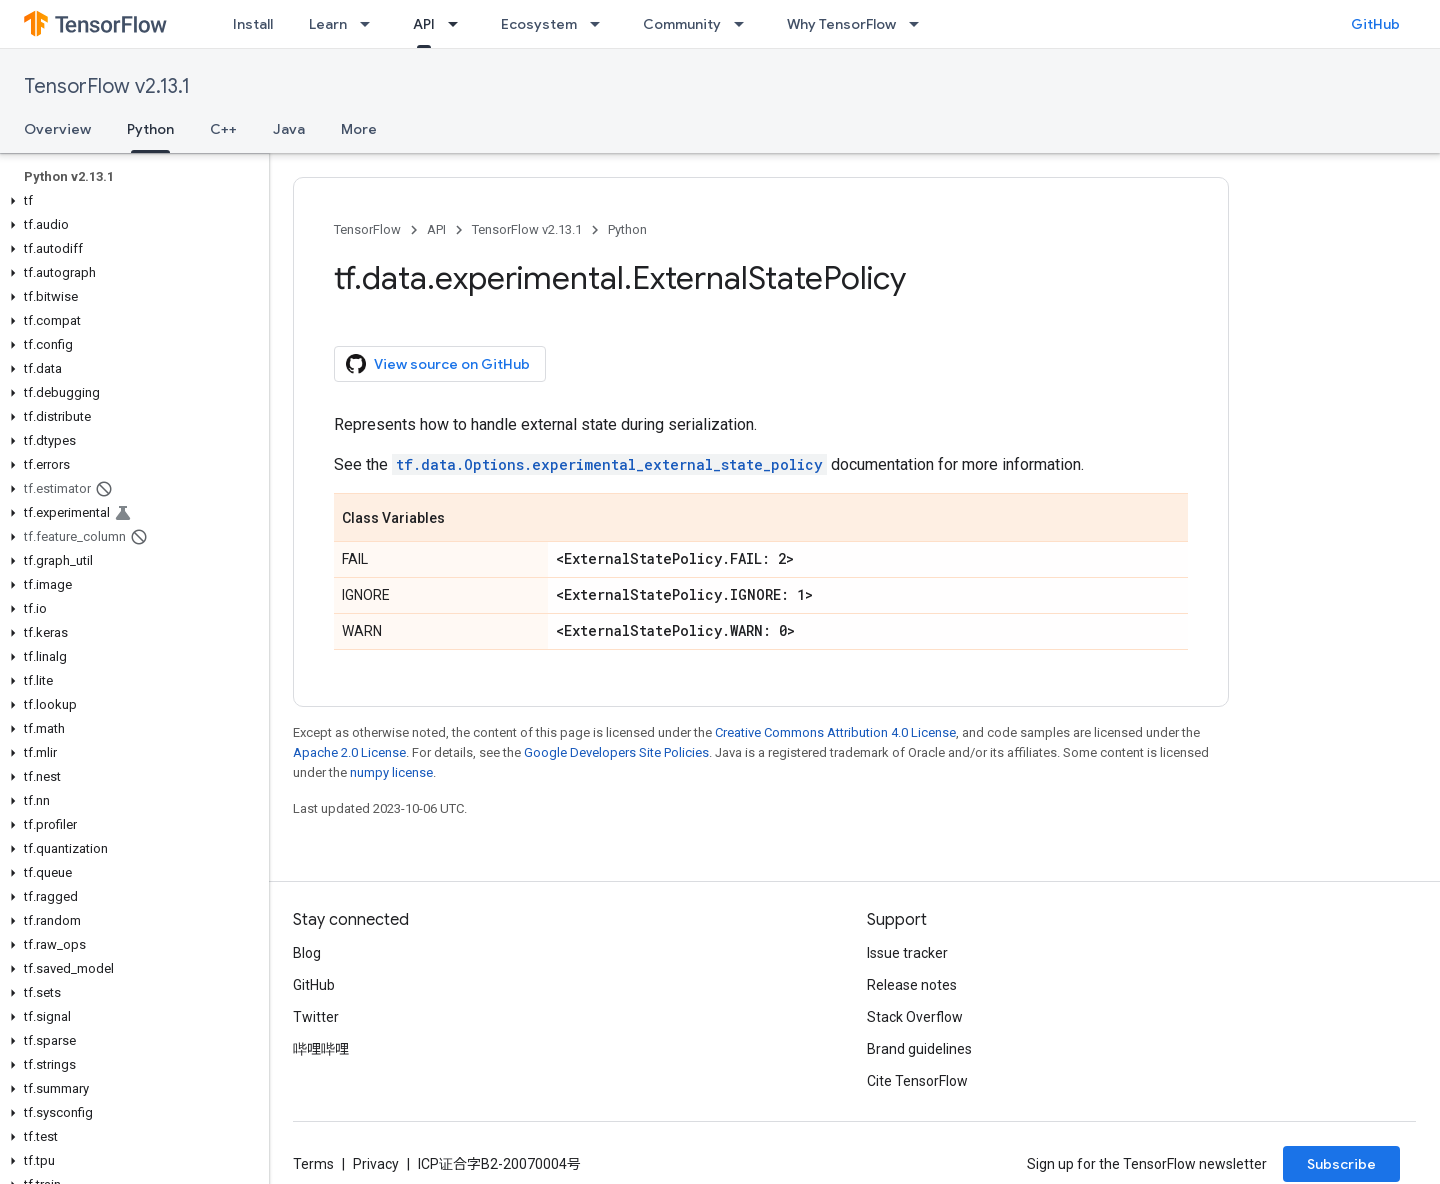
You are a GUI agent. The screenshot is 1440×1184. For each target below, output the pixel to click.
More (359, 129)
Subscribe (1341, 1164)
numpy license (391, 772)
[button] (130, 201)
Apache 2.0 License (349, 752)
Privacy (376, 1164)
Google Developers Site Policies (616, 752)
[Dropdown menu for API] (459, 24)
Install (253, 24)
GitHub (1375, 24)
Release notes (912, 985)
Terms (313, 1164)
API (436, 229)
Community (682, 24)
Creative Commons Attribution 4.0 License (835, 732)
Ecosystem (539, 24)
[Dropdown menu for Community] (745, 24)
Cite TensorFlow (917, 1081)
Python (627, 229)
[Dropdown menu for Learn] (371, 24)
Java (289, 129)
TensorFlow (367, 229)
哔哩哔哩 (321, 1049)
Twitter (316, 1017)
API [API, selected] (424, 24)
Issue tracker (907, 953)
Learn (328, 24)
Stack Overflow (915, 1017)
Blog (307, 953)
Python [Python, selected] (150, 129)
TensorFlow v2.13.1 (107, 86)
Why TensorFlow (841, 24)
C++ (223, 129)
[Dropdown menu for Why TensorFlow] (920, 24)
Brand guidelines (919, 1049)
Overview (57, 129)
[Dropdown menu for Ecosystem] (601, 24)
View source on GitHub (438, 364)
